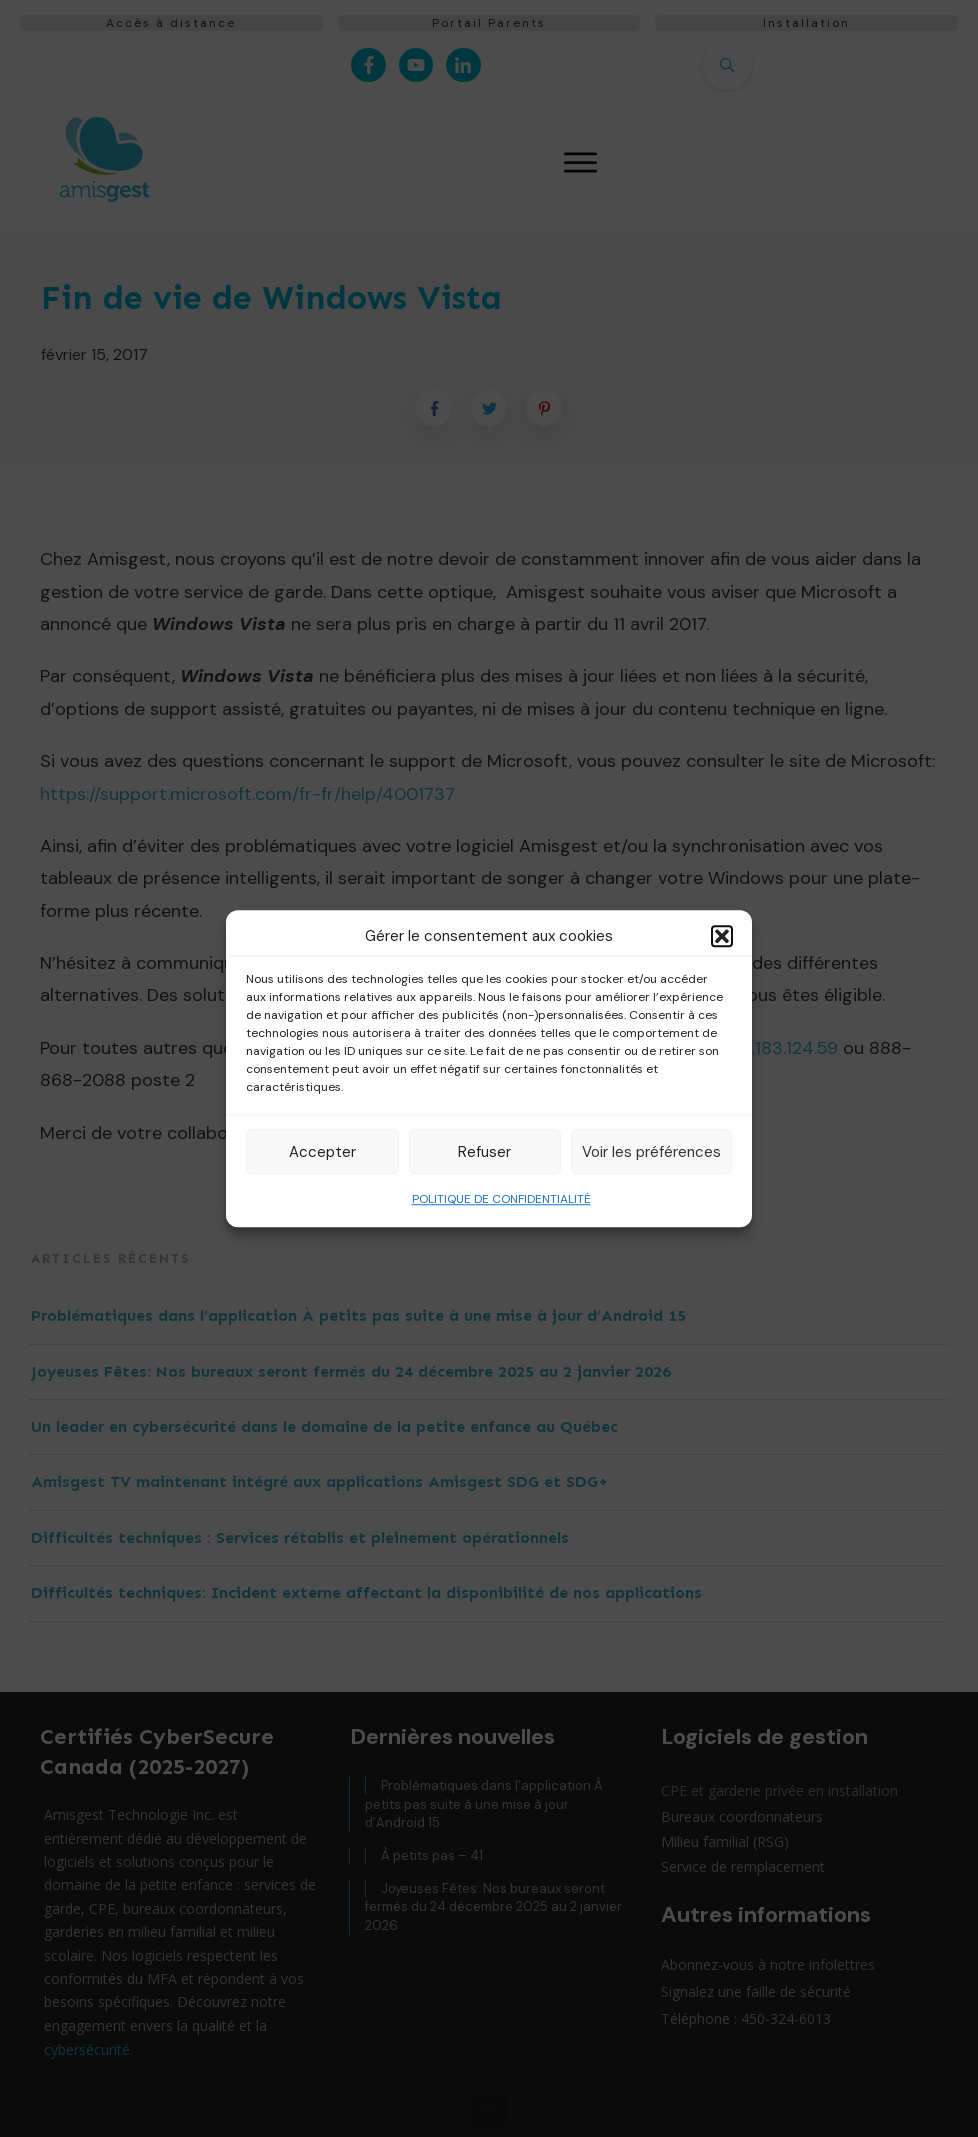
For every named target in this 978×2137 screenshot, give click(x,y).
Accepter (322, 1152)
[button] (722, 936)
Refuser (484, 1152)
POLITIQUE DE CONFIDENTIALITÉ (501, 1199)
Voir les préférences (651, 1152)
